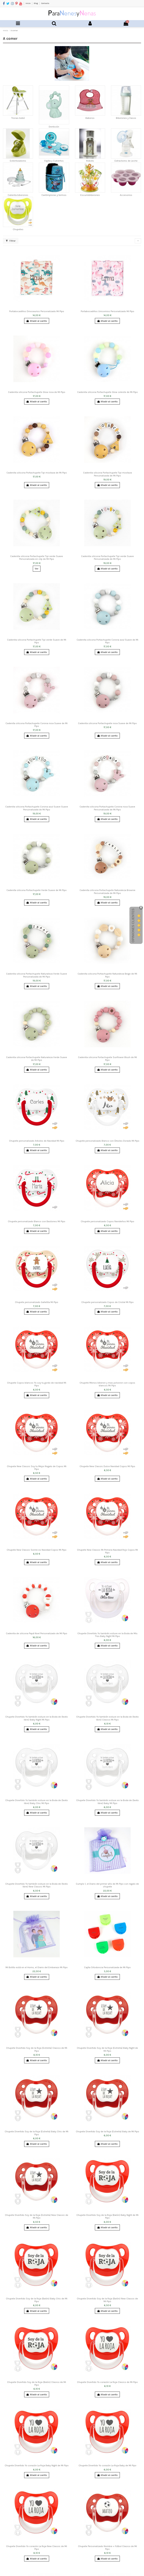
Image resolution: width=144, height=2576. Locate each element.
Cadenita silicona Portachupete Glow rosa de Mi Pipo (36, 392)
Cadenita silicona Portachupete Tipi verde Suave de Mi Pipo (36, 641)
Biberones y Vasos (126, 118)
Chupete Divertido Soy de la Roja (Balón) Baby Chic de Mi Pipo (36, 2300)
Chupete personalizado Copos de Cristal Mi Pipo (107, 1302)
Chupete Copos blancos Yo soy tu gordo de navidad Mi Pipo (36, 1384)
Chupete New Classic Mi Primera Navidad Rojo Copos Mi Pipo (107, 1551)
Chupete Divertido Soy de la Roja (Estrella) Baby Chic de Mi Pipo (36, 2133)
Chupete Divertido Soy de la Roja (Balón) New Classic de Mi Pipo (107, 2300)
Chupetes (18, 229)
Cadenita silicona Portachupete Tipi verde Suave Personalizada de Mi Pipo (107, 557)
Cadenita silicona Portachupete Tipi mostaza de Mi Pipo (36, 472)
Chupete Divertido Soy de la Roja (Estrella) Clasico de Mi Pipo (36, 2049)
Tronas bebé (18, 118)
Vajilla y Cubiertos (54, 160)
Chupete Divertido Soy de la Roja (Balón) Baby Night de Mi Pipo (107, 2216)
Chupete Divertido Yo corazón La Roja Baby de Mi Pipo (107, 2465)
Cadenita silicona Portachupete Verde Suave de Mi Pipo (36, 890)
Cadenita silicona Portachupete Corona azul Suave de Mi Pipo (107, 641)
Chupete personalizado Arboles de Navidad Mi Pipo (36, 1140)
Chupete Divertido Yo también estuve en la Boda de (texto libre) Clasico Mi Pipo (107, 1718)
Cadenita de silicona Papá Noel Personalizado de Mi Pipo (36, 1633)
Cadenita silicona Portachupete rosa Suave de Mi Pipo (107, 723)
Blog (36, 3)
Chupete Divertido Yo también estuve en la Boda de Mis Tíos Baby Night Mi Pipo (107, 1635)
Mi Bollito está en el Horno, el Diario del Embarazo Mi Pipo (37, 1967)
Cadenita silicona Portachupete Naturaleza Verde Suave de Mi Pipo (36, 1058)
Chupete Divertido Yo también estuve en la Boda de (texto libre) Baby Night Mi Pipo (36, 1718)
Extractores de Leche (126, 160)
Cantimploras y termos (53, 195)
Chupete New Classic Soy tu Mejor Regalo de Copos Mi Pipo (36, 1467)
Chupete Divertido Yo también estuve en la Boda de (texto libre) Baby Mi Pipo (107, 1801)
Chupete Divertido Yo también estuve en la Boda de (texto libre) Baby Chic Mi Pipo (36, 1801)
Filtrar (11, 240)
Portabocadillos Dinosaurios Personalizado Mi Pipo (36, 311)
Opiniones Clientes (133, 925)
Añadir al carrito (36, 321)
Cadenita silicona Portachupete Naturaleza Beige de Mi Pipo (107, 975)
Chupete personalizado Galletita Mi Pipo (36, 1302)
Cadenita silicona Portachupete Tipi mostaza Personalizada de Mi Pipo (107, 474)
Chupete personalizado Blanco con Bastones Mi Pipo (36, 1221)
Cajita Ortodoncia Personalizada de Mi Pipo (107, 1967)
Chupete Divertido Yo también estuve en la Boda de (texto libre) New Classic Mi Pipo (36, 1885)
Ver (36, 568)
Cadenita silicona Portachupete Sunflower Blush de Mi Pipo (107, 1058)
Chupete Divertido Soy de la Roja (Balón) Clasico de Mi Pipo (36, 2383)
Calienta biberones (18, 195)
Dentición (54, 126)
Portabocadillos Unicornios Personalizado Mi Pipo (107, 311)
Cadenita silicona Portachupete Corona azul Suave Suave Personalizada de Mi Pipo (36, 808)
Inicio (28, 3)
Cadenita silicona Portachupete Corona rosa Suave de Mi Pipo (37, 724)
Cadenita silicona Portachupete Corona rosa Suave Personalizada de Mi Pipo (107, 808)
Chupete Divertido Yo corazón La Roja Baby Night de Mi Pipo (37, 2465)
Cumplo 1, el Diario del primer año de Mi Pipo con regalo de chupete (107, 1885)
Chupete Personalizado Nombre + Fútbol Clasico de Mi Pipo (107, 2547)
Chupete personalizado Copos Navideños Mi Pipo (107, 1221)
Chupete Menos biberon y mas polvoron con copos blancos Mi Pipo (107, 1384)
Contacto (45, 3)
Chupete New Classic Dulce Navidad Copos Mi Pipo (107, 1466)
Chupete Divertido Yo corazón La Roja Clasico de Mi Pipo (107, 2382)
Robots (90, 160)
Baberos (89, 118)
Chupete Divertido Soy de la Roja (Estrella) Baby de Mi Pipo (107, 2131)
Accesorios (126, 195)
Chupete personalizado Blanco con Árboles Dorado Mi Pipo (107, 1140)
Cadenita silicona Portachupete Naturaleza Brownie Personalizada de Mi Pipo (107, 891)
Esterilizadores (18, 160)
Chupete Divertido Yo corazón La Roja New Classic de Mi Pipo (36, 2547)
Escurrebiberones (90, 195)
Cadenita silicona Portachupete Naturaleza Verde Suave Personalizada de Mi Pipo (36, 975)
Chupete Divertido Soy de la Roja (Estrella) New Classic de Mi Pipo (36, 2216)
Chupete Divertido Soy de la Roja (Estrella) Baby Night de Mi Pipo (107, 2049)
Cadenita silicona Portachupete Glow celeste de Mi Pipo (107, 392)
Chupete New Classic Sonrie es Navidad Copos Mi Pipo (36, 1549)
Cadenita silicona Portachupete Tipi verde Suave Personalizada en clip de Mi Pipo (36, 557)
